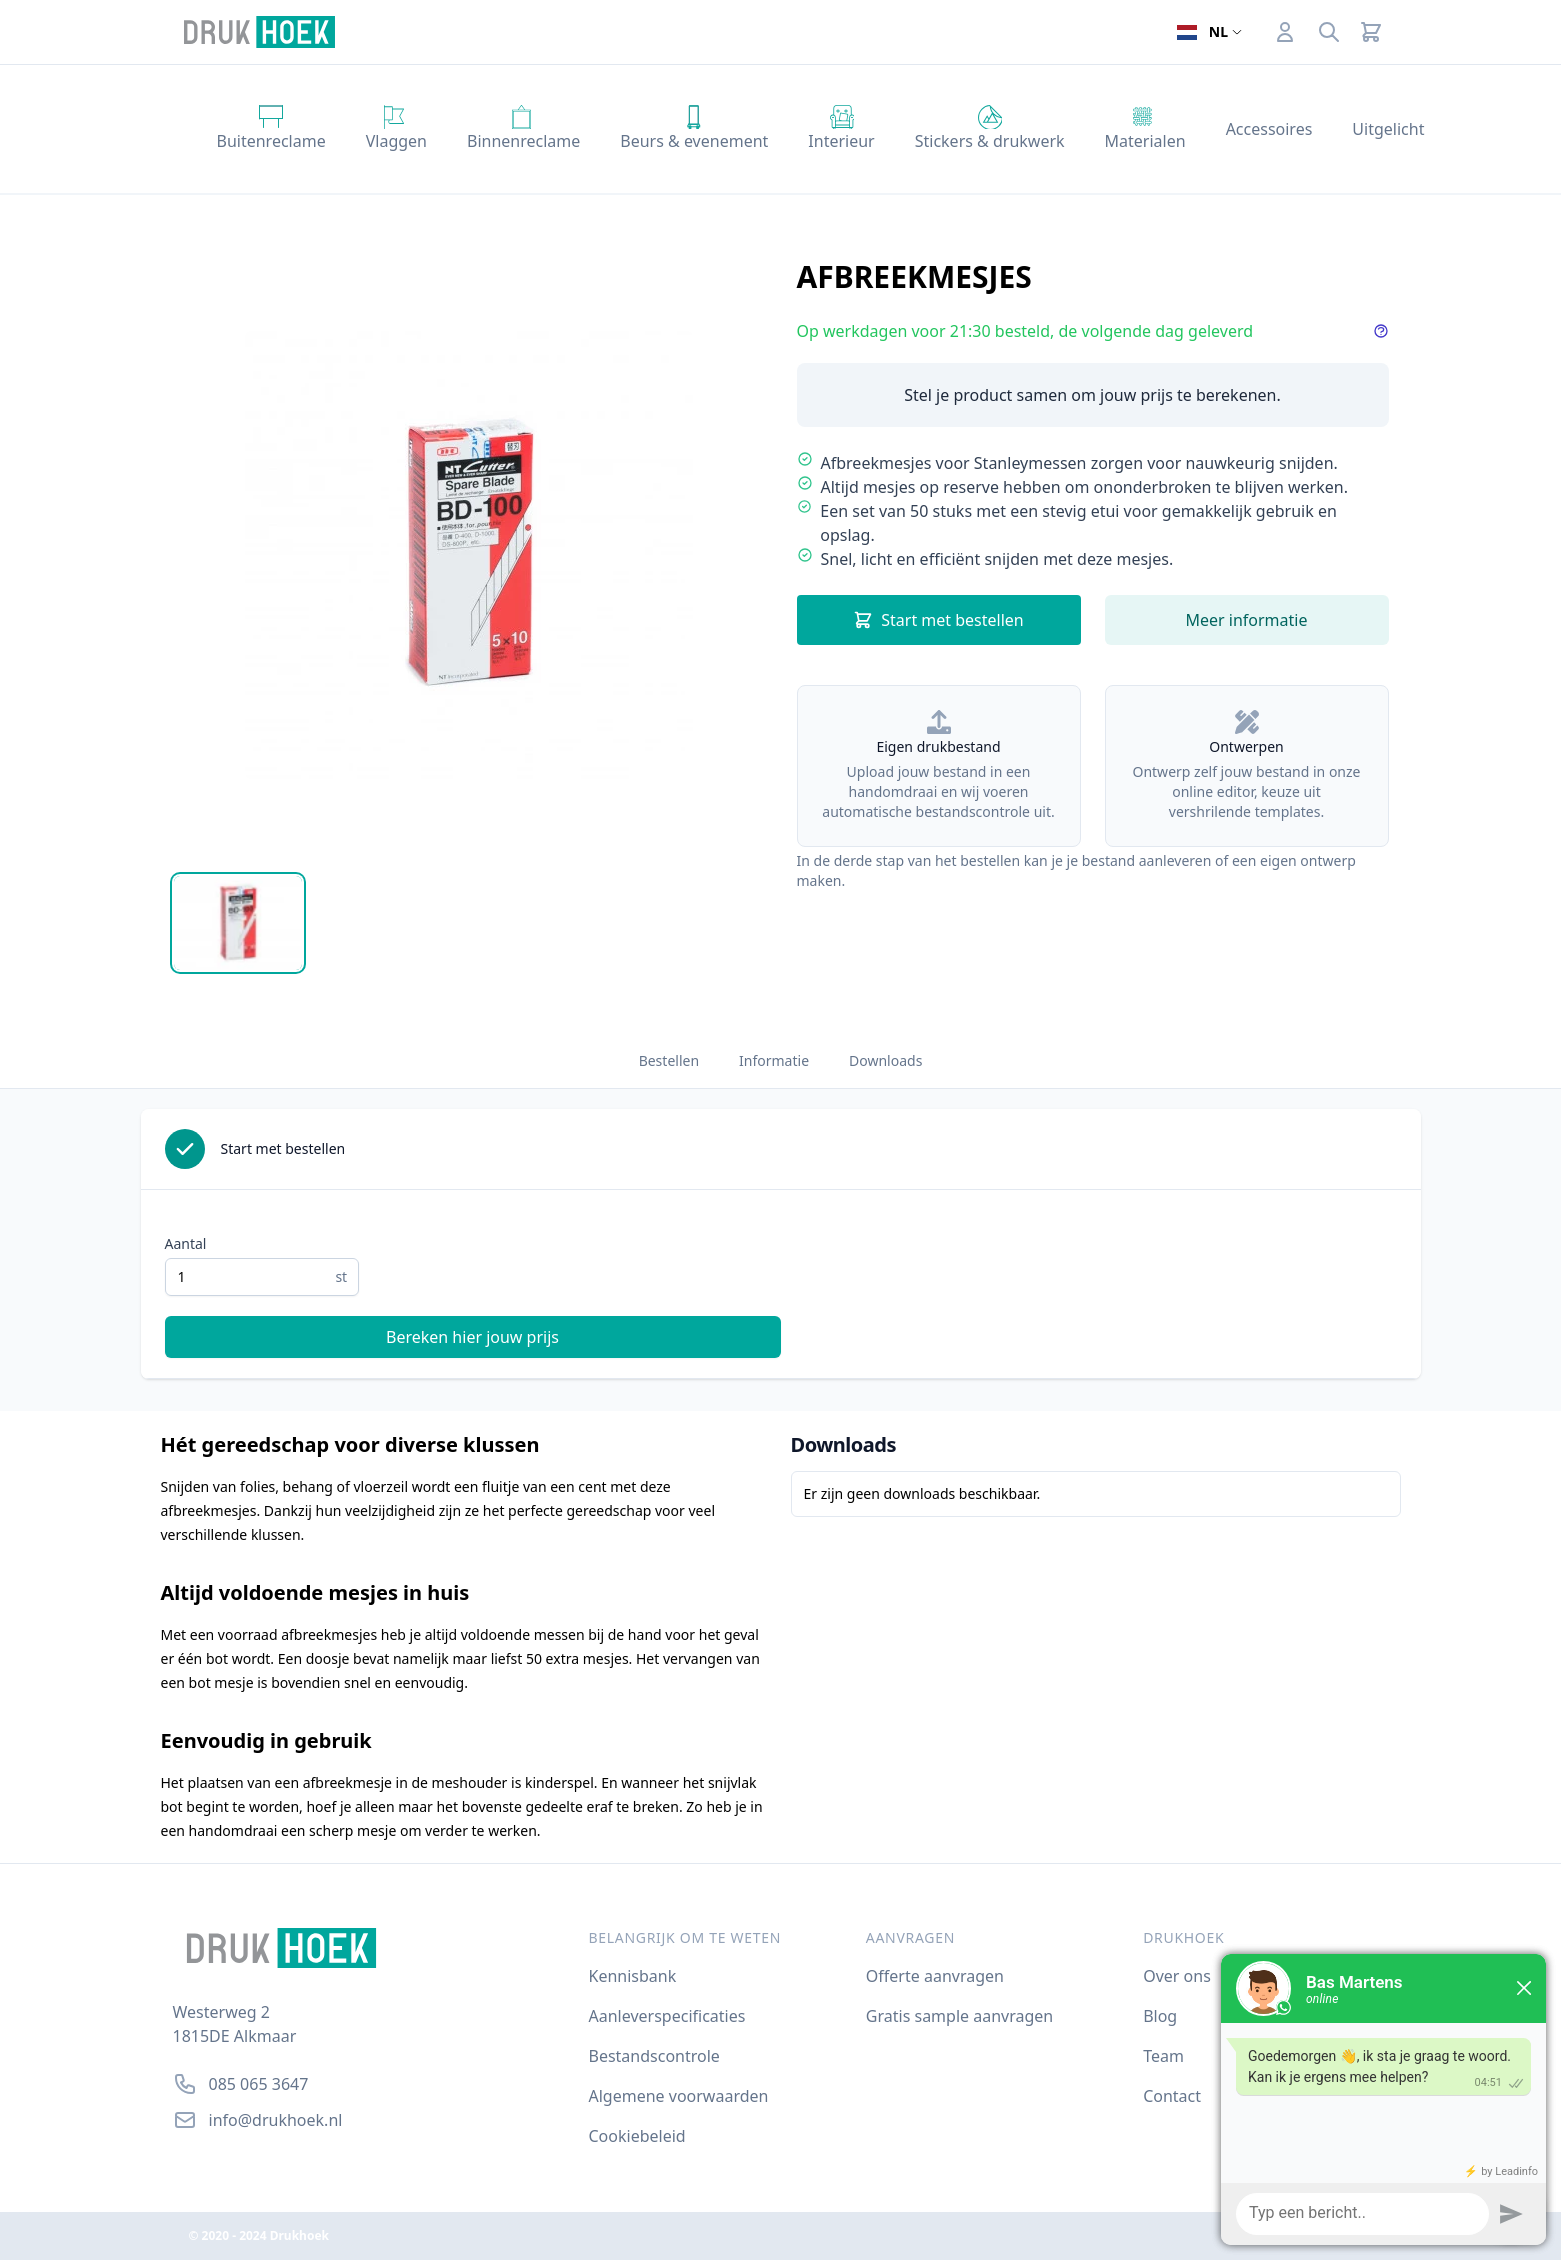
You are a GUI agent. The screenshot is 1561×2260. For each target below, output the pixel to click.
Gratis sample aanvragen (959, 2016)
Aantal (186, 1243)
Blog (1160, 2016)
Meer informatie (1246, 620)
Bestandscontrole (654, 2056)
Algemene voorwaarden (679, 2096)
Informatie (774, 1060)
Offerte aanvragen (935, 1976)
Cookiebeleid (637, 2136)
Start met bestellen (938, 620)
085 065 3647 (259, 2084)
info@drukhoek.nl (276, 2120)
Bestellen (669, 1060)
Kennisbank (633, 1976)
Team (1163, 2056)
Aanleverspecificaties (667, 2016)
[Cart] (1371, 32)
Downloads (885, 1060)
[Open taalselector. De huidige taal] (1209, 32)
